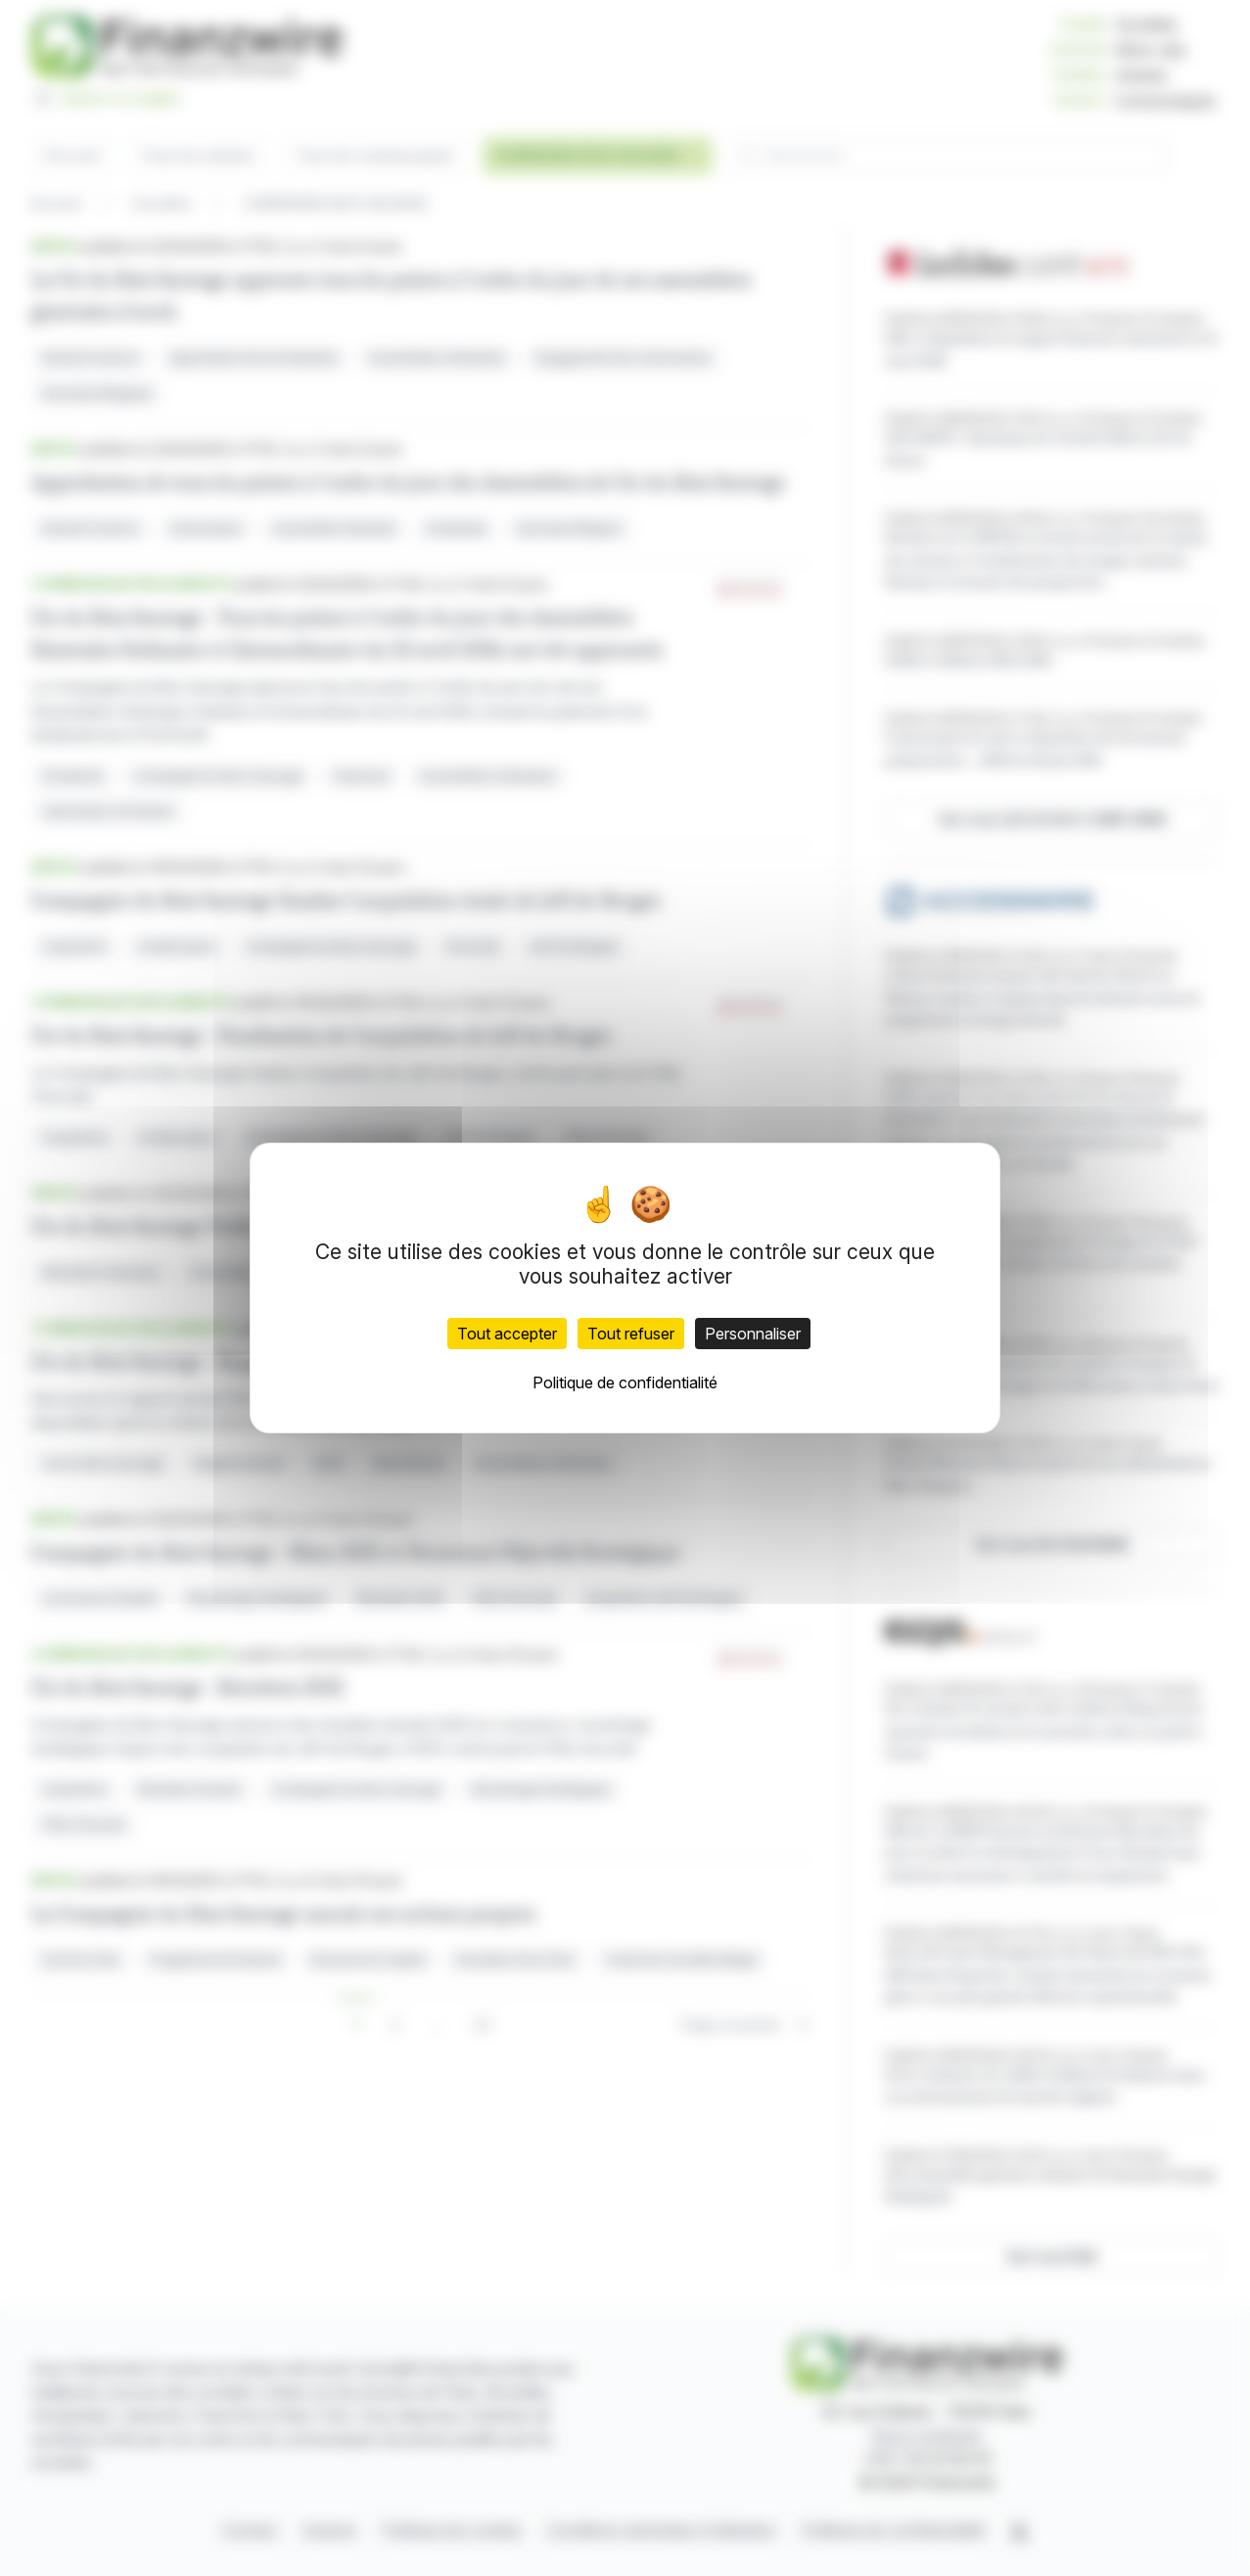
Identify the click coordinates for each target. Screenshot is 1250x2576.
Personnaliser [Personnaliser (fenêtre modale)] (753, 1333)
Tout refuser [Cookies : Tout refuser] (630, 1333)
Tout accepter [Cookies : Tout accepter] (507, 1333)
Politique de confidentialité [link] (625, 1382)
